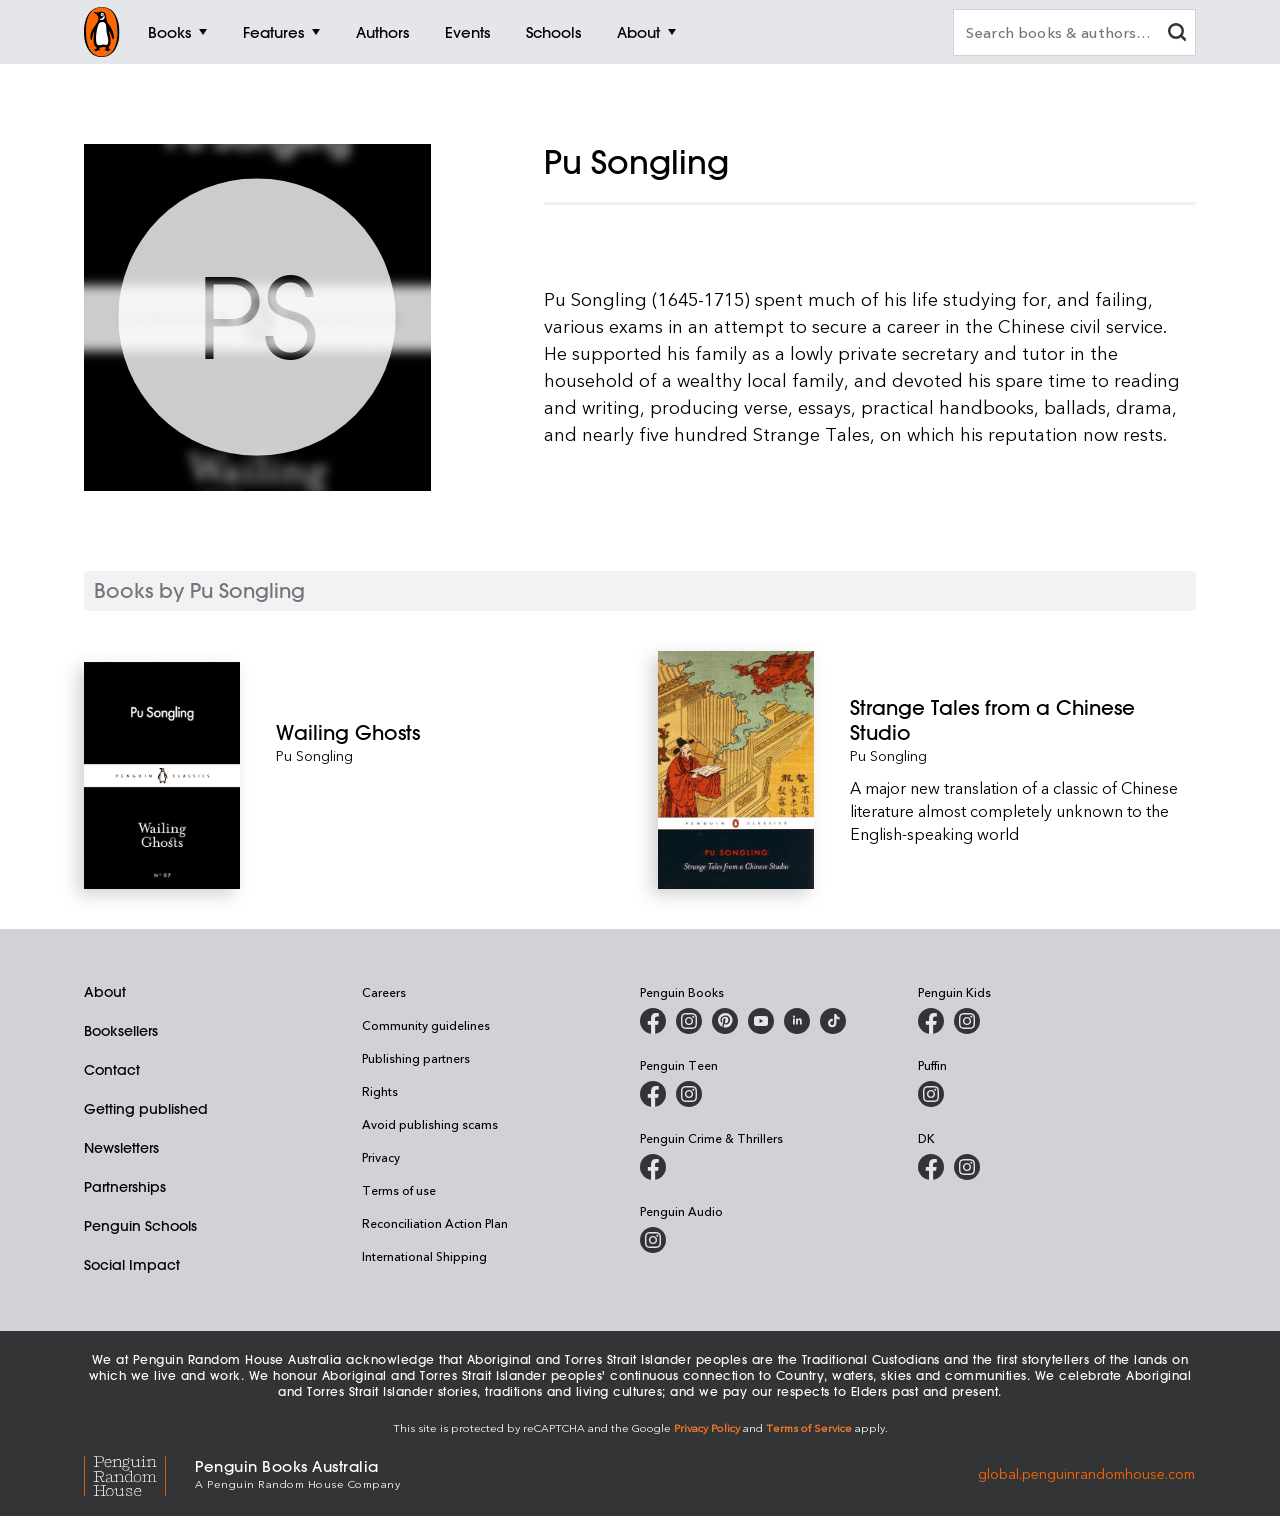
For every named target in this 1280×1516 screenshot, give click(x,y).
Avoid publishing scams (430, 1124)
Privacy (381, 1157)
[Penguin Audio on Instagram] (653, 1240)
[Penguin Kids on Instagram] (967, 1021)
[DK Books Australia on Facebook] (931, 1167)
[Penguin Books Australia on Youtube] (761, 1021)
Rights (380, 1091)
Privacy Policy (707, 1427)
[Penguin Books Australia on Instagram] (689, 1021)
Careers (384, 992)
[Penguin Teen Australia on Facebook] (653, 1094)
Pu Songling (314, 755)
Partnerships (125, 1187)
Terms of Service (809, 1427)
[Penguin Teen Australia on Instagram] (689, 1094)
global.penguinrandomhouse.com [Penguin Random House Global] (1086, 1472)
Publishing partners (416, 1058)
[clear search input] (1177, 34)
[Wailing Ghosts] (449, 732)
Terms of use (399, 1190)
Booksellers (121, 1031)
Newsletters (121, 1148)
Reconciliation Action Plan (435, 1223)
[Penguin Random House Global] (139, 1473)
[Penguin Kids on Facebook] (931, 1021)
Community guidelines (426, 1025)
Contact (112, 1070)
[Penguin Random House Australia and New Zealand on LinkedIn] (797, 1021)
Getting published (146, 1109)
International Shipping (424, 1256)
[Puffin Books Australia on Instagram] (931, 1094)
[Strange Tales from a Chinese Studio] (1023, 720)
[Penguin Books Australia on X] (725, 1021)
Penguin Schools (140, 1226)
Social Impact (132, 1265)
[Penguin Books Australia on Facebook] (653, 1021)
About (105, 992)
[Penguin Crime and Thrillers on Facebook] (653, 1167)
